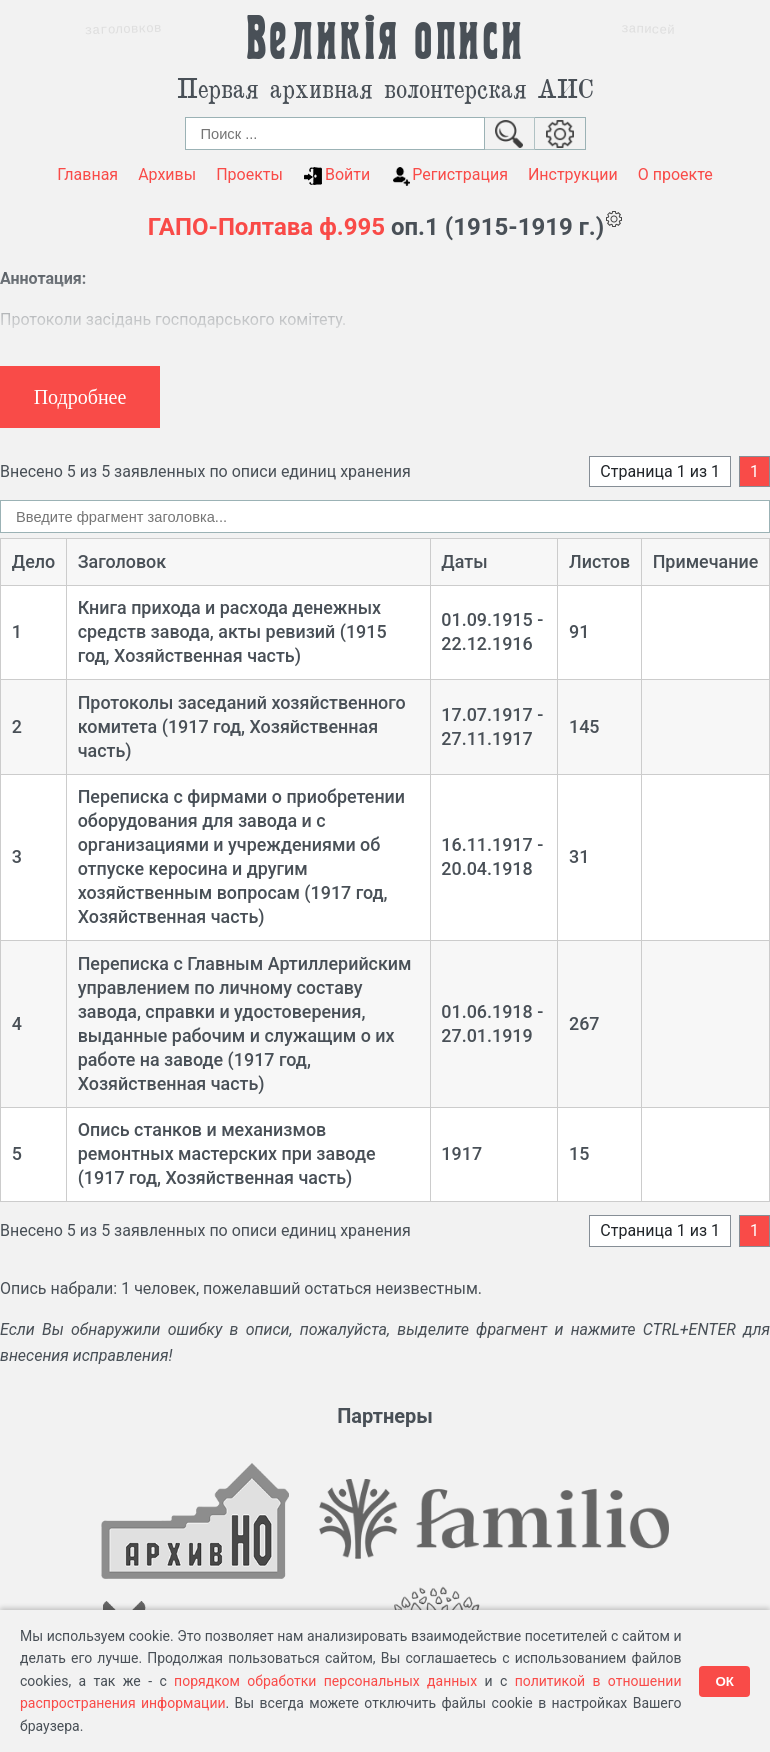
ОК (724, 1681)
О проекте (675, 174)
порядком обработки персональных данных (325, 1681)
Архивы (167, 174)
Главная (87, 174)
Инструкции (573, 174)
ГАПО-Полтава (230, 227)
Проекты (249, 174)
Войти (336, 175)
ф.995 (352, 227)
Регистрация (449, 175)
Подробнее (80, 397)
